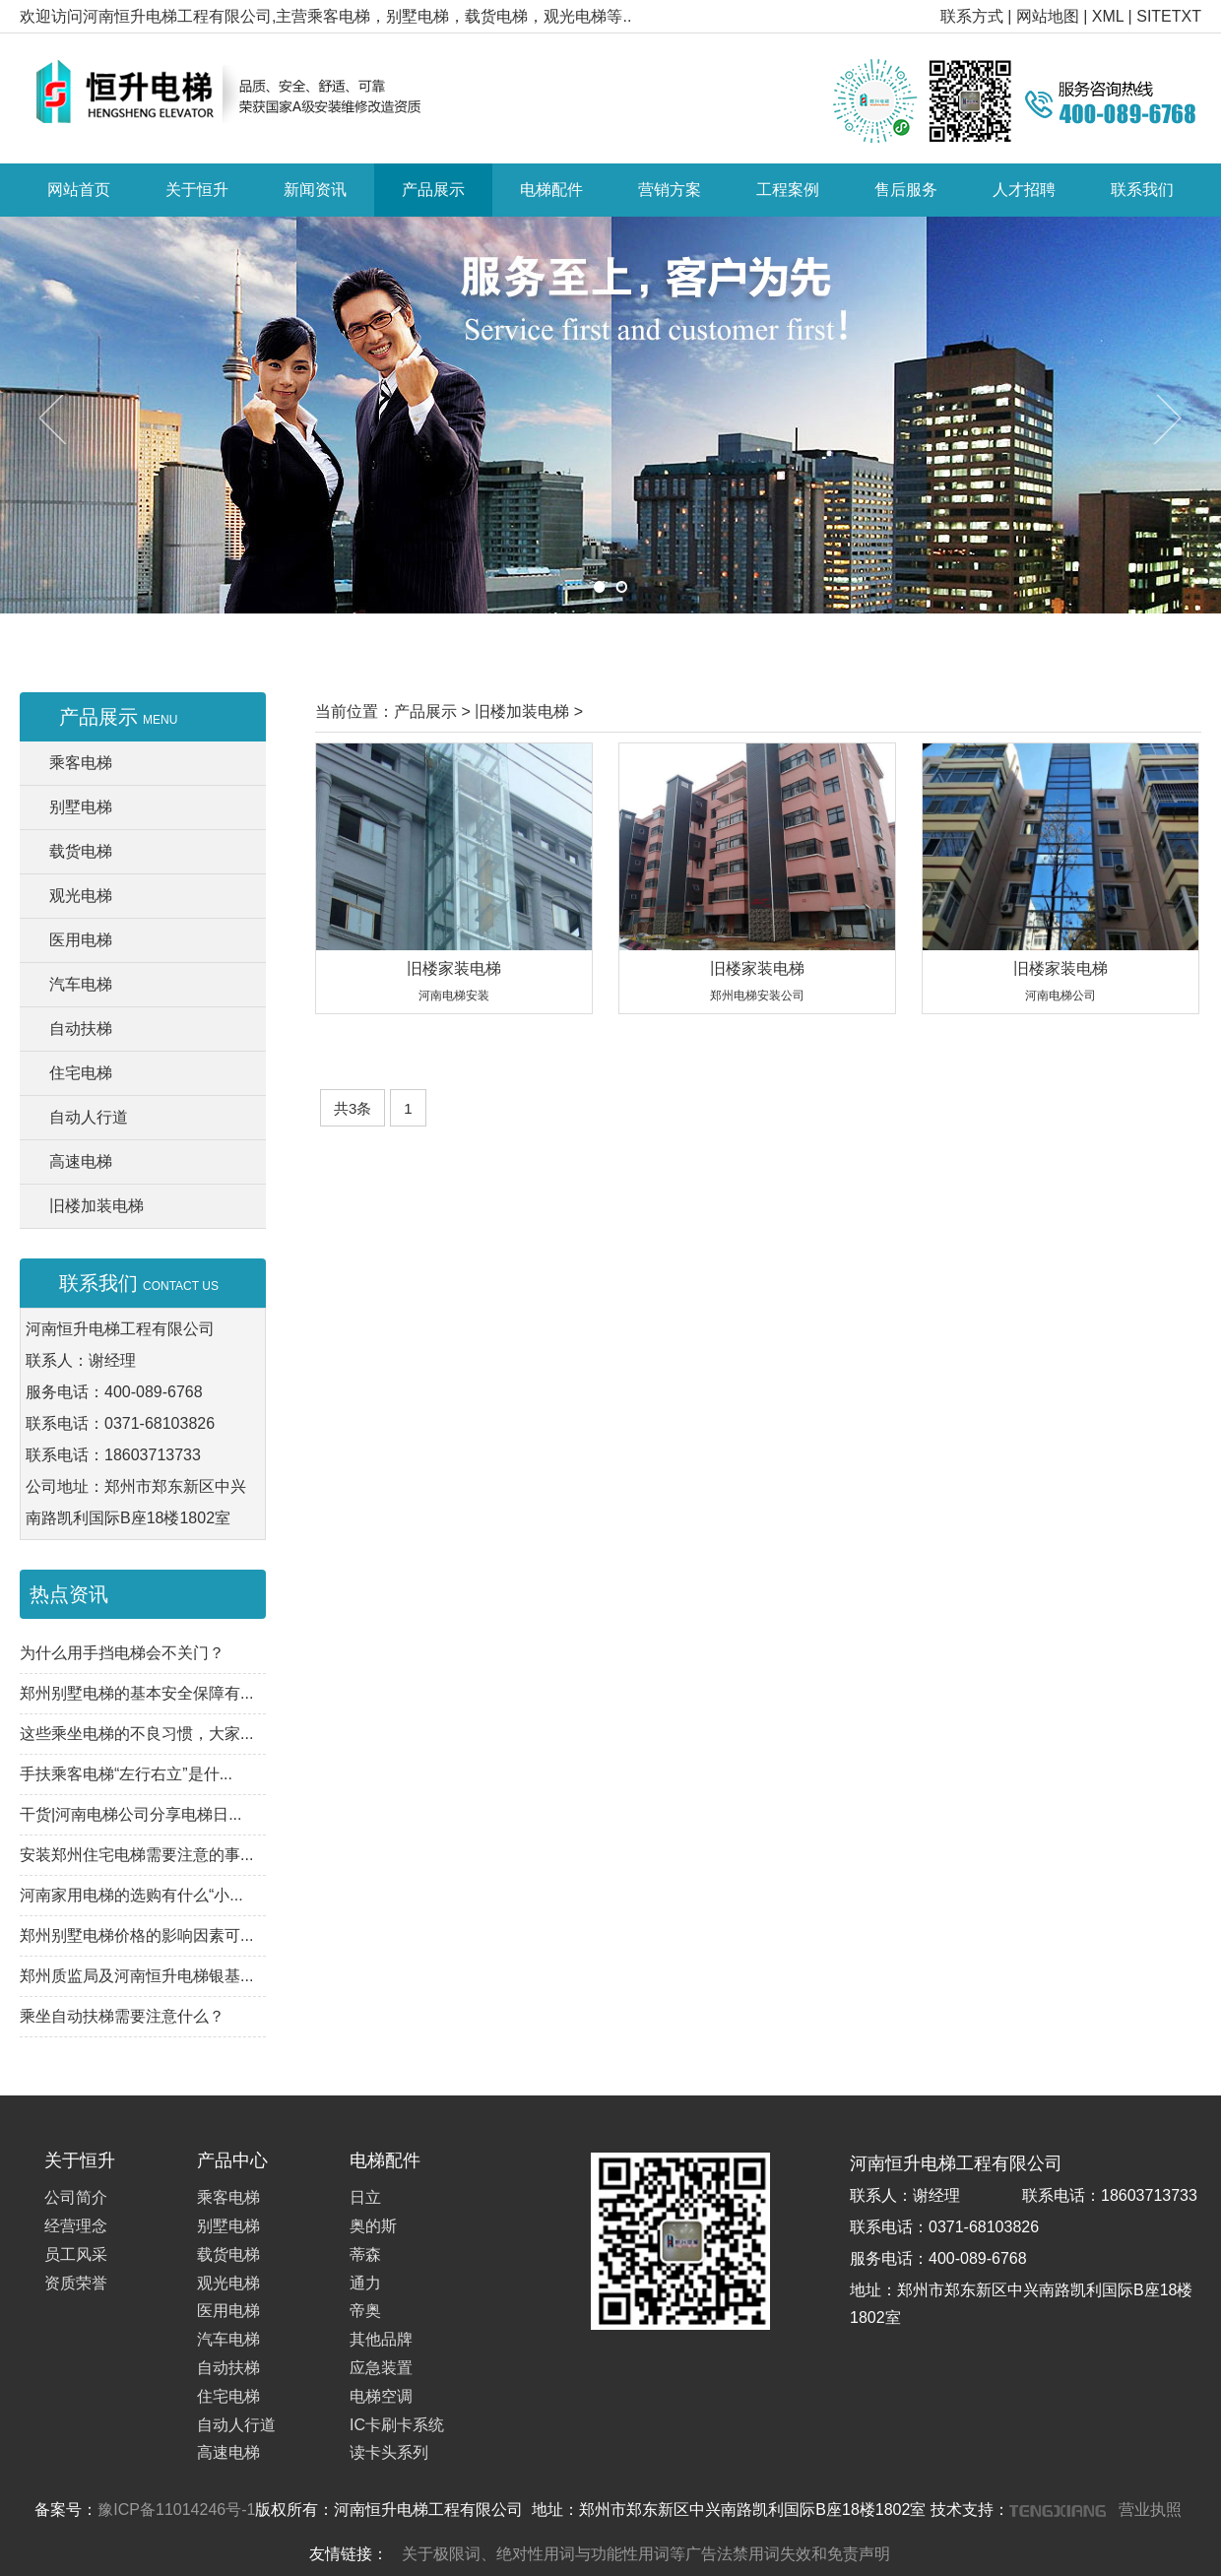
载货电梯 (80, 851)
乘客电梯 (80, 762)
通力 (365, 2283)
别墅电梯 (80, 807)
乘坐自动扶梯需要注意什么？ (122, 2016)
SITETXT (1168, 16)
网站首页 (78, 189)
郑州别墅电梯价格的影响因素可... (136, 1935)
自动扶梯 (80, 1028)
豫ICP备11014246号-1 (176, 2509)
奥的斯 (373, 2226)
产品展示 (433, 189)
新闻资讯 (315, 189)
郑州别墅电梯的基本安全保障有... (136, 1693)
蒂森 (365, 2254)
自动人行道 (88, 1117)
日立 (365, 2197)
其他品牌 (381, 2339)
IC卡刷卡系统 (397, 2424)
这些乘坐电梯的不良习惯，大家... (136, 1733)
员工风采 (75, 2254)
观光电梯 (80, 895)
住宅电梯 (80, 1072)
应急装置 (381, 2367)
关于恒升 (196, 189)
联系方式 (971, 16)
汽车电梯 (80, 984)
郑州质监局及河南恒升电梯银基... (136, 1975)
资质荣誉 (75, 2283)
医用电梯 (80, 940)
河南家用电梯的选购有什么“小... (131, 1895)
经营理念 (75, 2226)
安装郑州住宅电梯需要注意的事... (136, 1854)
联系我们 (1142, 189)
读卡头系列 (389, 2452)
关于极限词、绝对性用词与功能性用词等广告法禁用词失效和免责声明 (646, 2553)
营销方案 (669, 189)
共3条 (352, 1108)
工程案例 (787, 189)
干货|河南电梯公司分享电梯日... (131, 1814)
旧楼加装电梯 (96, 1205)
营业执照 (1150, 2509)
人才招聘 (1024, 189)
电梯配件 (551, 189)
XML (1108, 16)
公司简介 (75, 2197)
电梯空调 (381, 2396)
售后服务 (905, 189)
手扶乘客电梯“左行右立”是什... (126, 1774)
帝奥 (365, 2310)
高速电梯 (80, 1161)
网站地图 (1047, 16)
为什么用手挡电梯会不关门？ (122, 1652)
